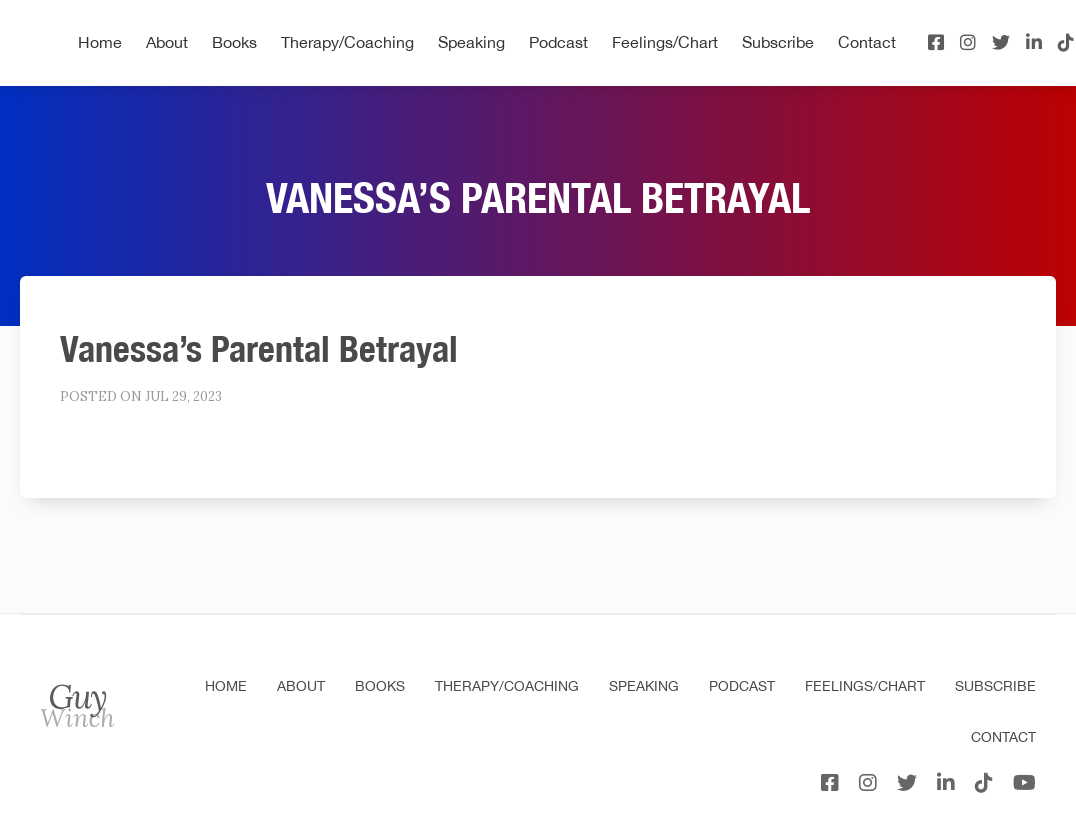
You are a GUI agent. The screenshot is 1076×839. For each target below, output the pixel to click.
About (167, 42)
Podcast (558, 42)
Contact (867, 42)
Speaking (471, 42)
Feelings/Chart (665, 42)
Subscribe (778, 42)
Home (100, 42)
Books (234, 42)
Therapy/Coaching (347, 42)
